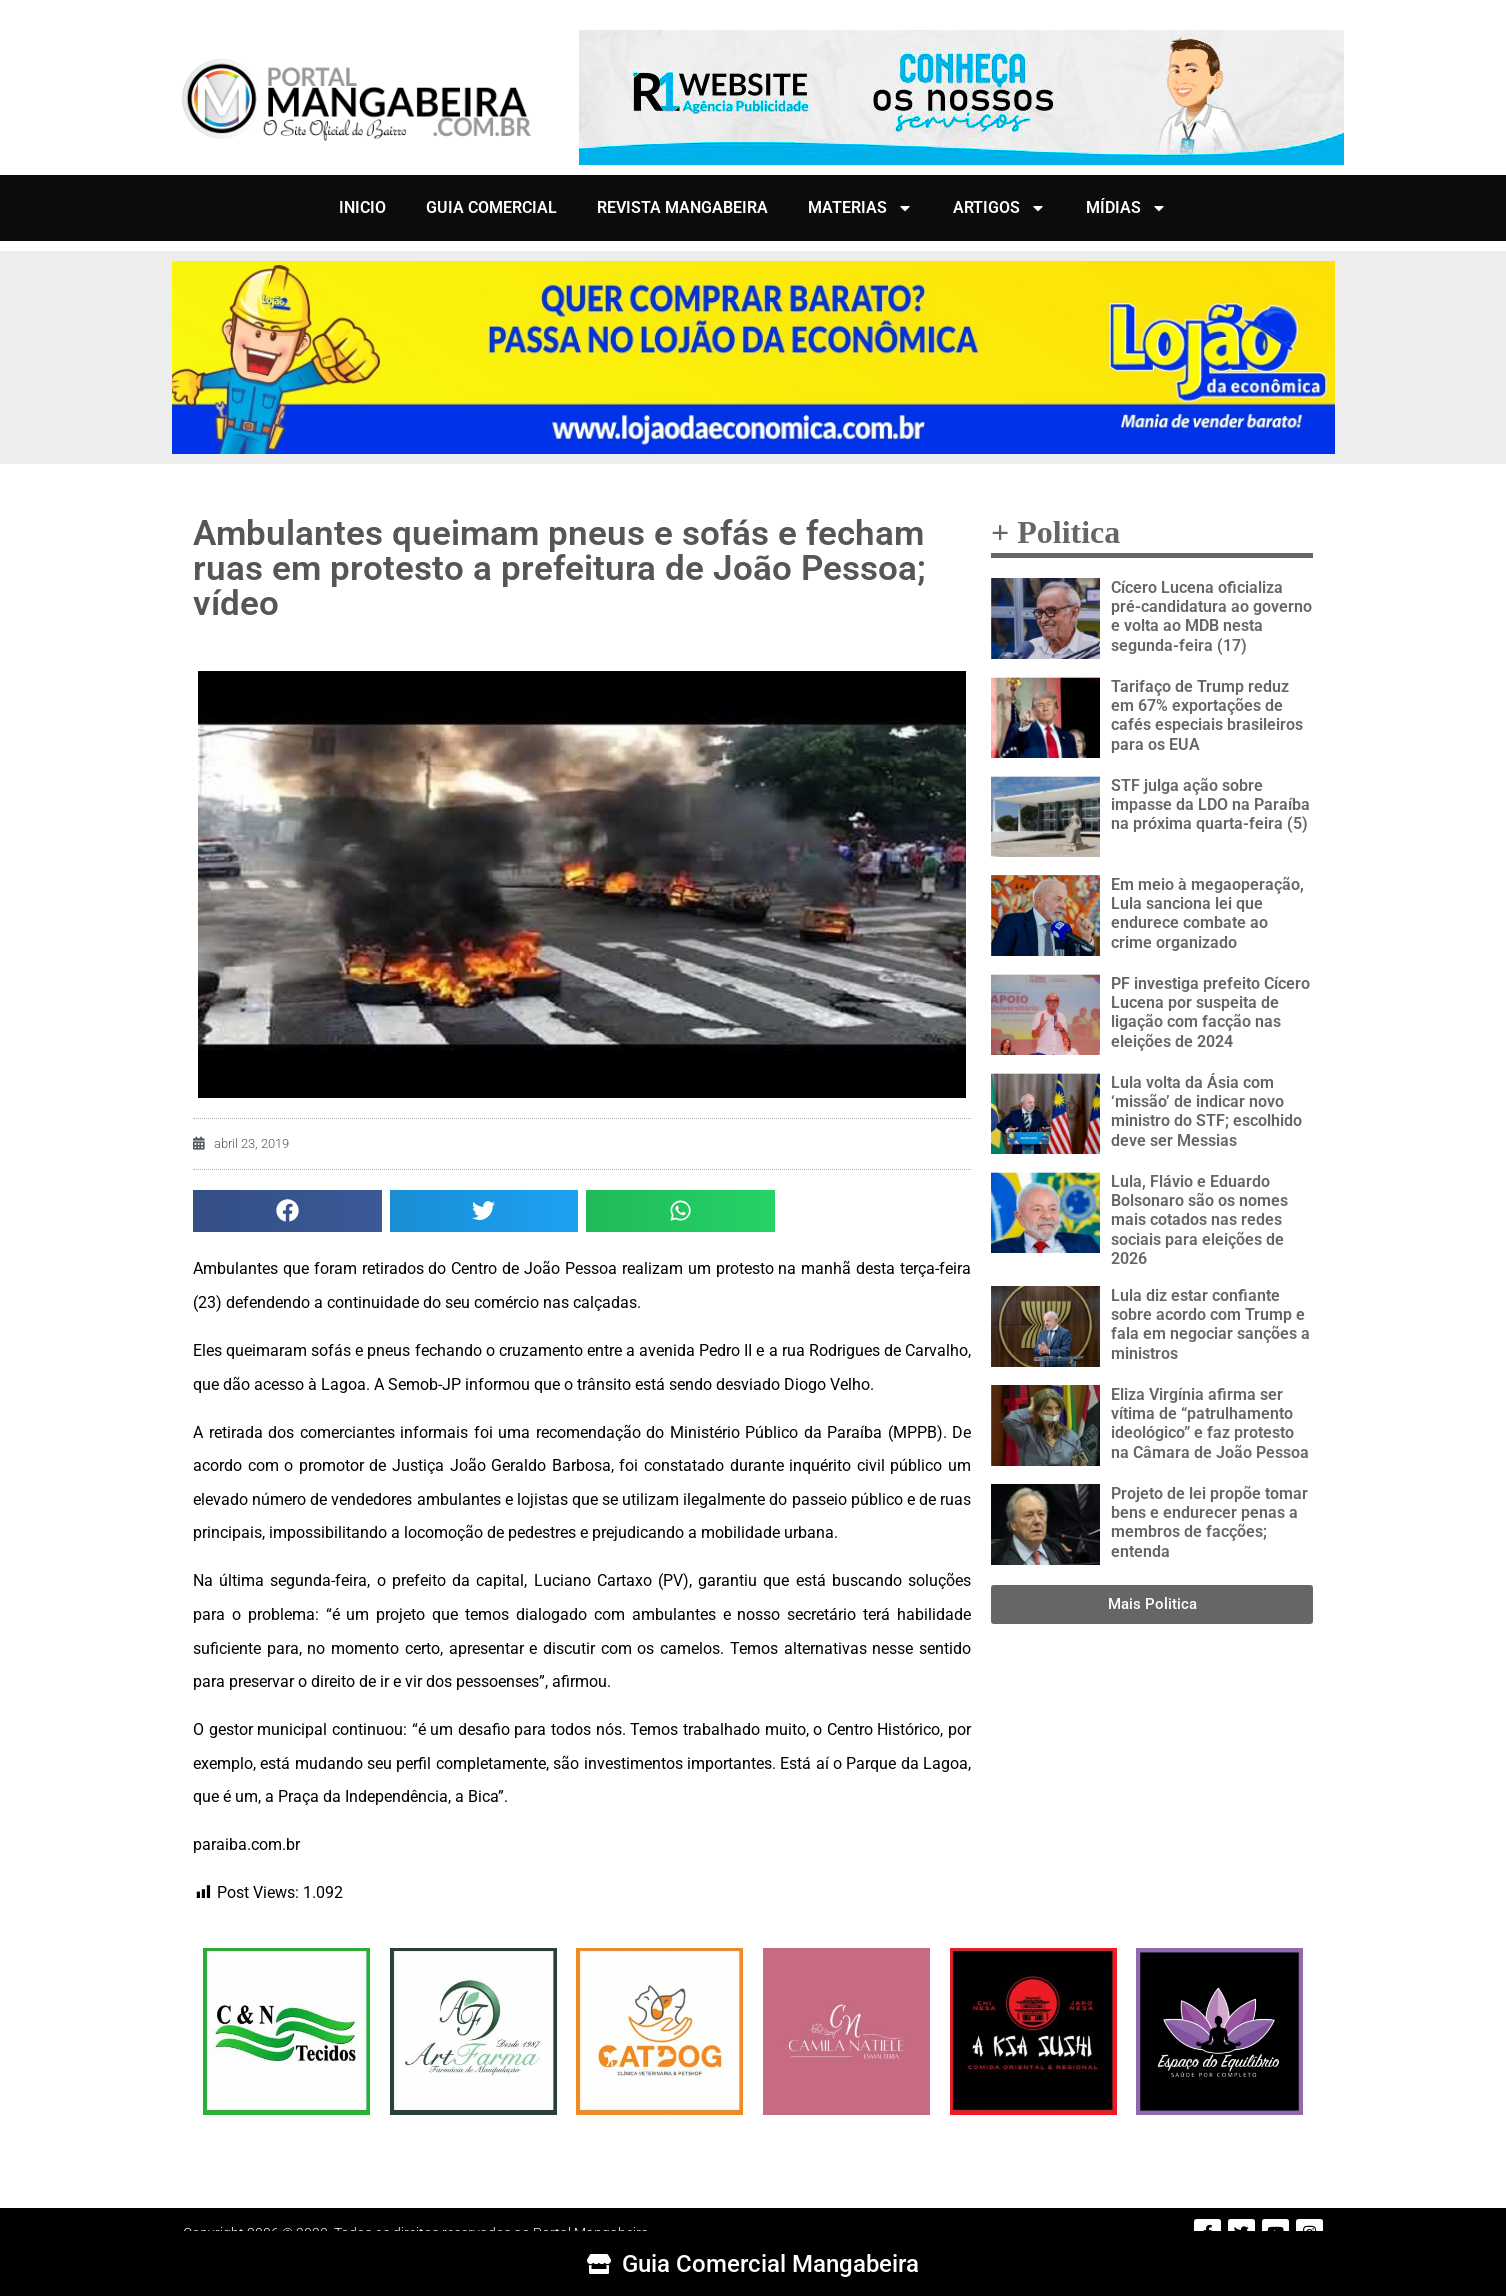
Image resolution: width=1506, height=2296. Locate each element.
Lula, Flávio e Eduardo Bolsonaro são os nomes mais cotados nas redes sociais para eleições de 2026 (1199, 1220)
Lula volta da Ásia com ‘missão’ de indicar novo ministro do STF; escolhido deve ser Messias (1206, 1111)
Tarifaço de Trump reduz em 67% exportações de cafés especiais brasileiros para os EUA (1207, 715)
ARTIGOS (999, 208)
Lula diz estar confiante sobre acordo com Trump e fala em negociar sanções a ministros (1210, 1324)
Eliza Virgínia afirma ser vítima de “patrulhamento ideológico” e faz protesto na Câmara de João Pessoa (1210, 1423)
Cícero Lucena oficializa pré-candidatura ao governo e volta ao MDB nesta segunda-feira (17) (1211, 616)
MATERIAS (860, 208)
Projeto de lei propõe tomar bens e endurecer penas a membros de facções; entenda (1209, 1522)
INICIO (362, 207)
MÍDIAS (1126, 208)
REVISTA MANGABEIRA (682, 207)
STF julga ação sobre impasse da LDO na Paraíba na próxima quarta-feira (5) (1210, 804)
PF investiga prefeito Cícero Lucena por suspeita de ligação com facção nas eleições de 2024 (1210, 1012)
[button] (287, 1211)
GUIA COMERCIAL (491, 207)
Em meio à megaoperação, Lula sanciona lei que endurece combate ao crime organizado (1207, 913)
